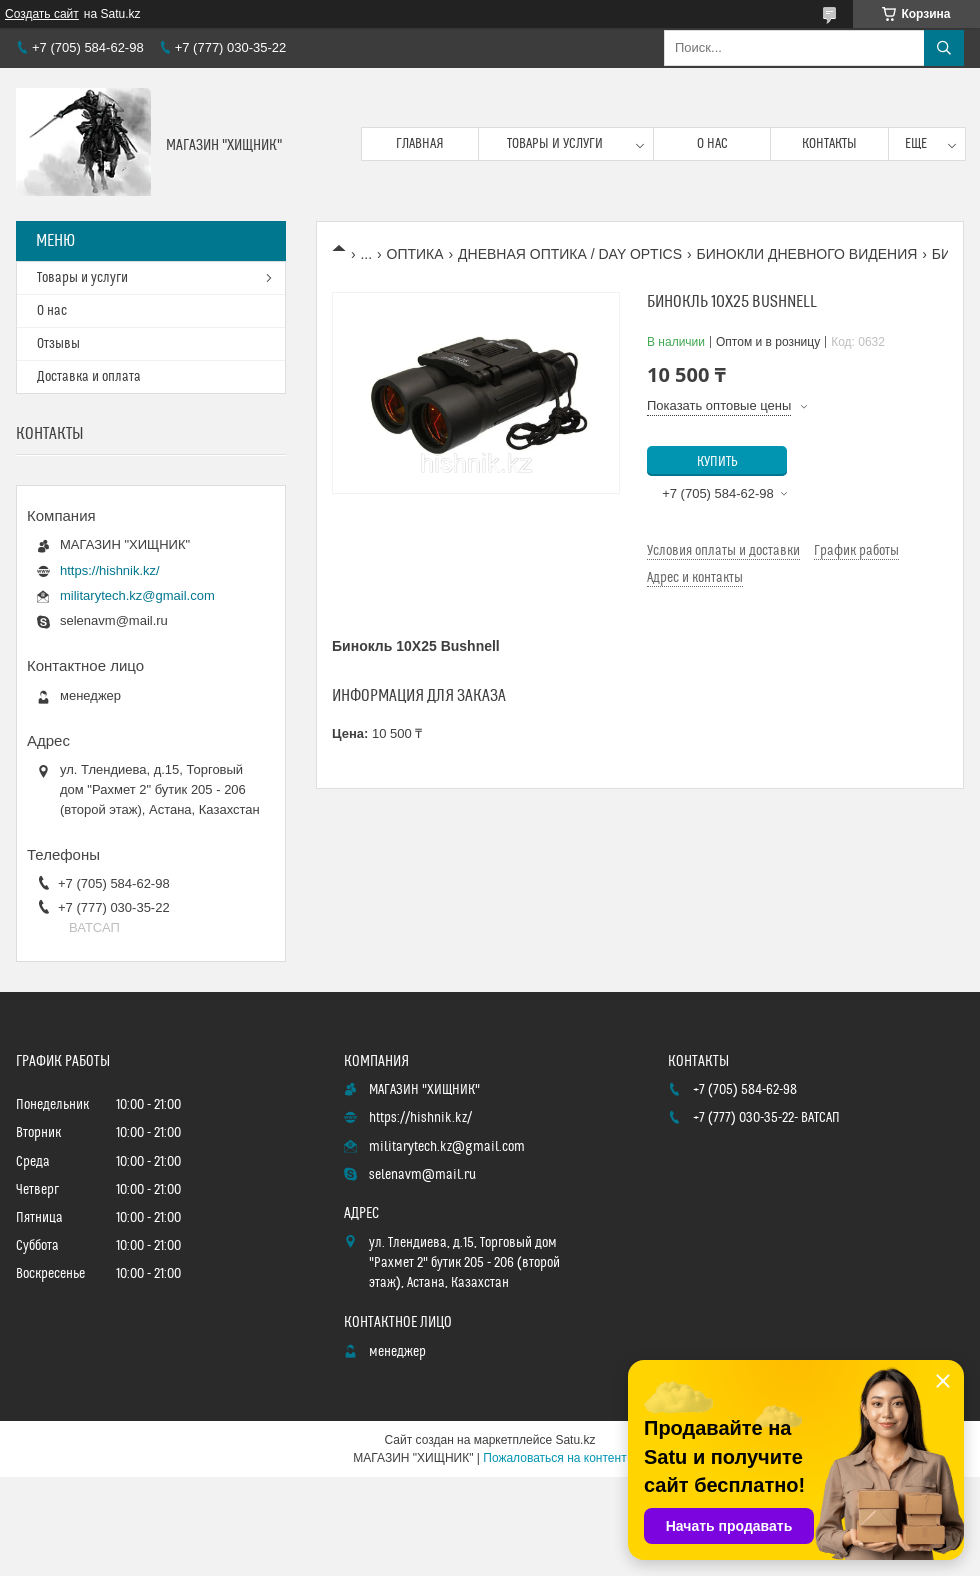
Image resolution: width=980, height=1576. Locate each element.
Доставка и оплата (89, 377)
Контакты (829, 144)
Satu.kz (575, 1440)
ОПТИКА (415, 254)
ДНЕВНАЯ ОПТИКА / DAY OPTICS (570, 254)
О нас (712, 144)
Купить (717, 462)
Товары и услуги (555, 144)
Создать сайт (42, 14)
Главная (420, 144)
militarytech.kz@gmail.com (137, 595)
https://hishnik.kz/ (110, 570)
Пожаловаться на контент (554, 1458)
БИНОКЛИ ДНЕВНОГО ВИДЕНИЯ (806, 254)
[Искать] (944, 48)
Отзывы (58, 344)
